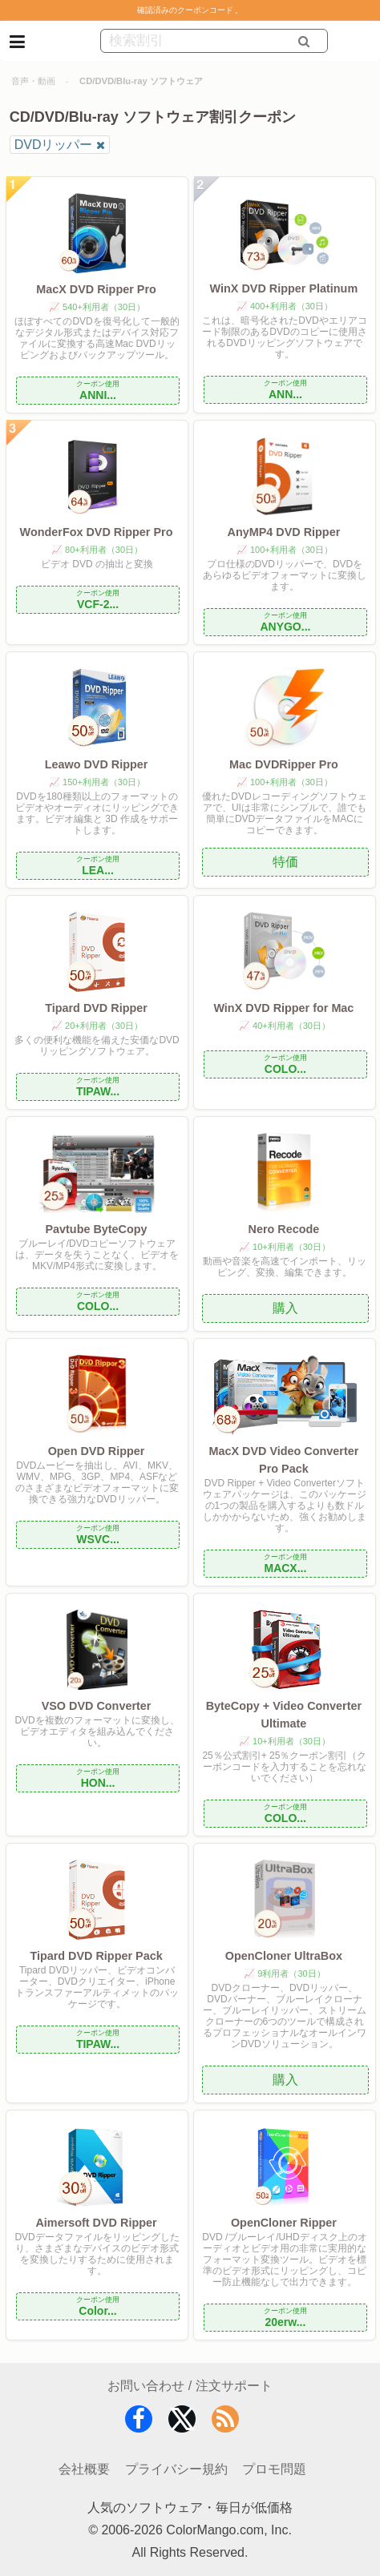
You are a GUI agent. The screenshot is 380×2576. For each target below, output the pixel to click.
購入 (285, 1308)
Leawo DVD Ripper (96, 764)
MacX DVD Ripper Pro (96, 289)
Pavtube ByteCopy (96, 1229)
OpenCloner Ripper (284, 2222)
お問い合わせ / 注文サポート (189, 2386)
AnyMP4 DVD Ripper (284, 532)
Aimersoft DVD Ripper (95, 2222)
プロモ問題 (274, 2469)
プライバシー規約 (176, 2469)
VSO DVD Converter (97, 1705)
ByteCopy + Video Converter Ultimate (284, 1714)
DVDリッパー (53, 144)
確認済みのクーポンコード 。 (190, 10)
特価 (285, 862)
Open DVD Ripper (96, 1451)
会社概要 (84, 2469)
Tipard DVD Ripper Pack (96, 1955)
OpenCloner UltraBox (283, 1955)
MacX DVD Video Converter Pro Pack (283, 1460)
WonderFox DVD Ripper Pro (96, 532)
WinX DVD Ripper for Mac (283, 1008)
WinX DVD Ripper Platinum (284, 288)
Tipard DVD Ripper (96, 1008)
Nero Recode (284, 1229)
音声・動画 (33, 81)
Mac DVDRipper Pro (283, 764)
